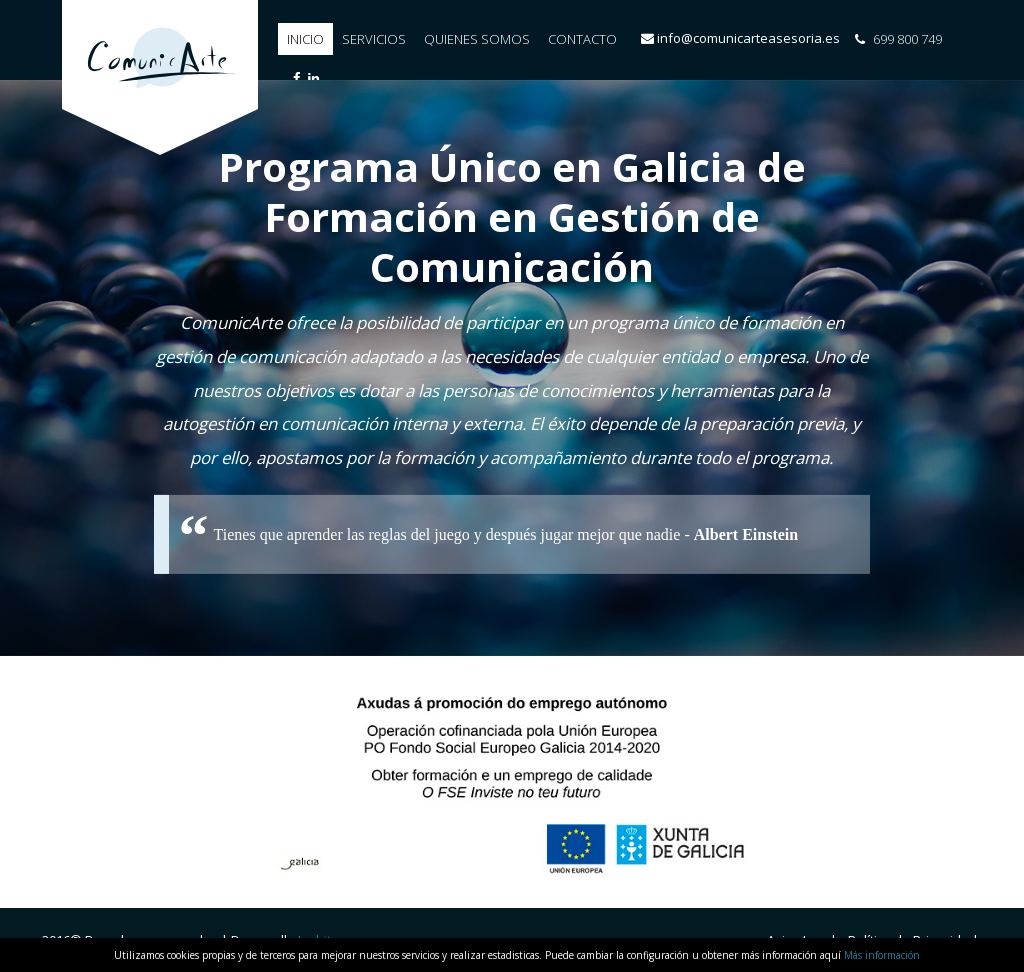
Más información (882, 955)
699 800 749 (898, 39)
